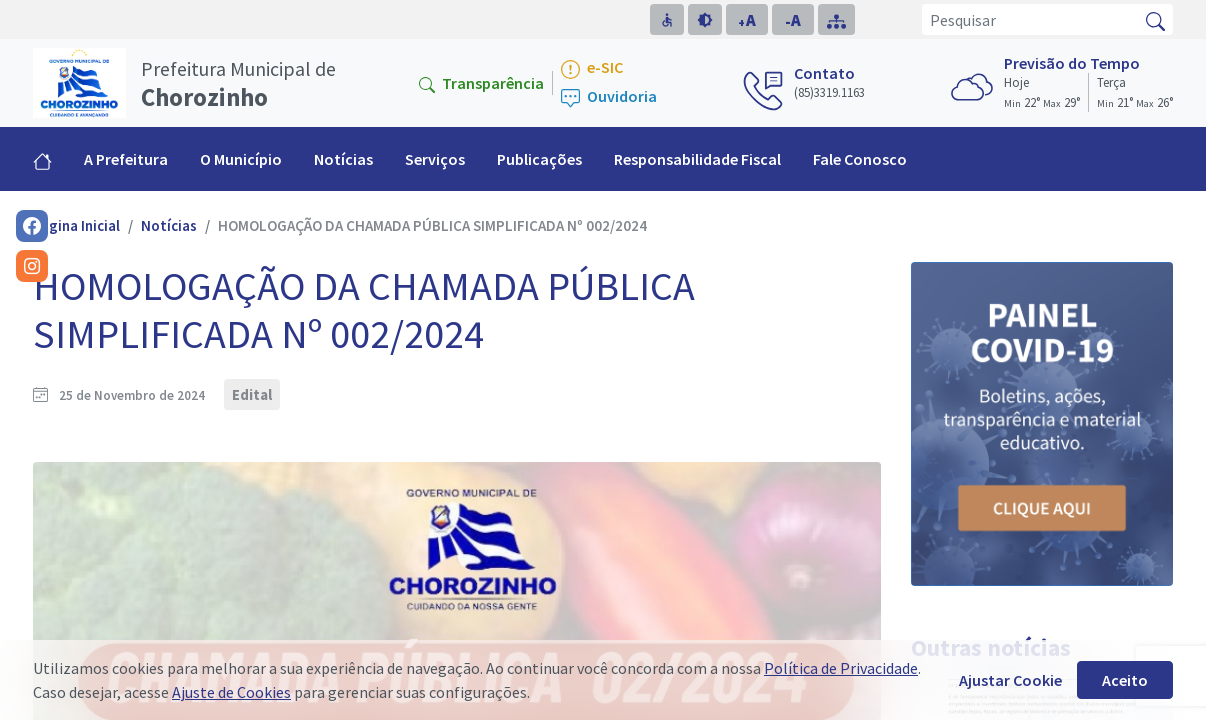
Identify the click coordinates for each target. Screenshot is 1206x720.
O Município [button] (241, 159)
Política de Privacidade (841, 668)
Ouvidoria (609, 97)
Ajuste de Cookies (231, 692)
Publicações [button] (539, 159)
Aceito (1125, 680)
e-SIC (592, 68)
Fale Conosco (860, 159)
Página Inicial (76, 225)
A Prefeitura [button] (126, 159)
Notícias (343, 159)
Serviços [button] (435, 159)
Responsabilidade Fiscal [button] (697, 159)
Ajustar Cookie (1010, 680)
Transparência (481, 83)
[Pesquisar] (1030, 19)
